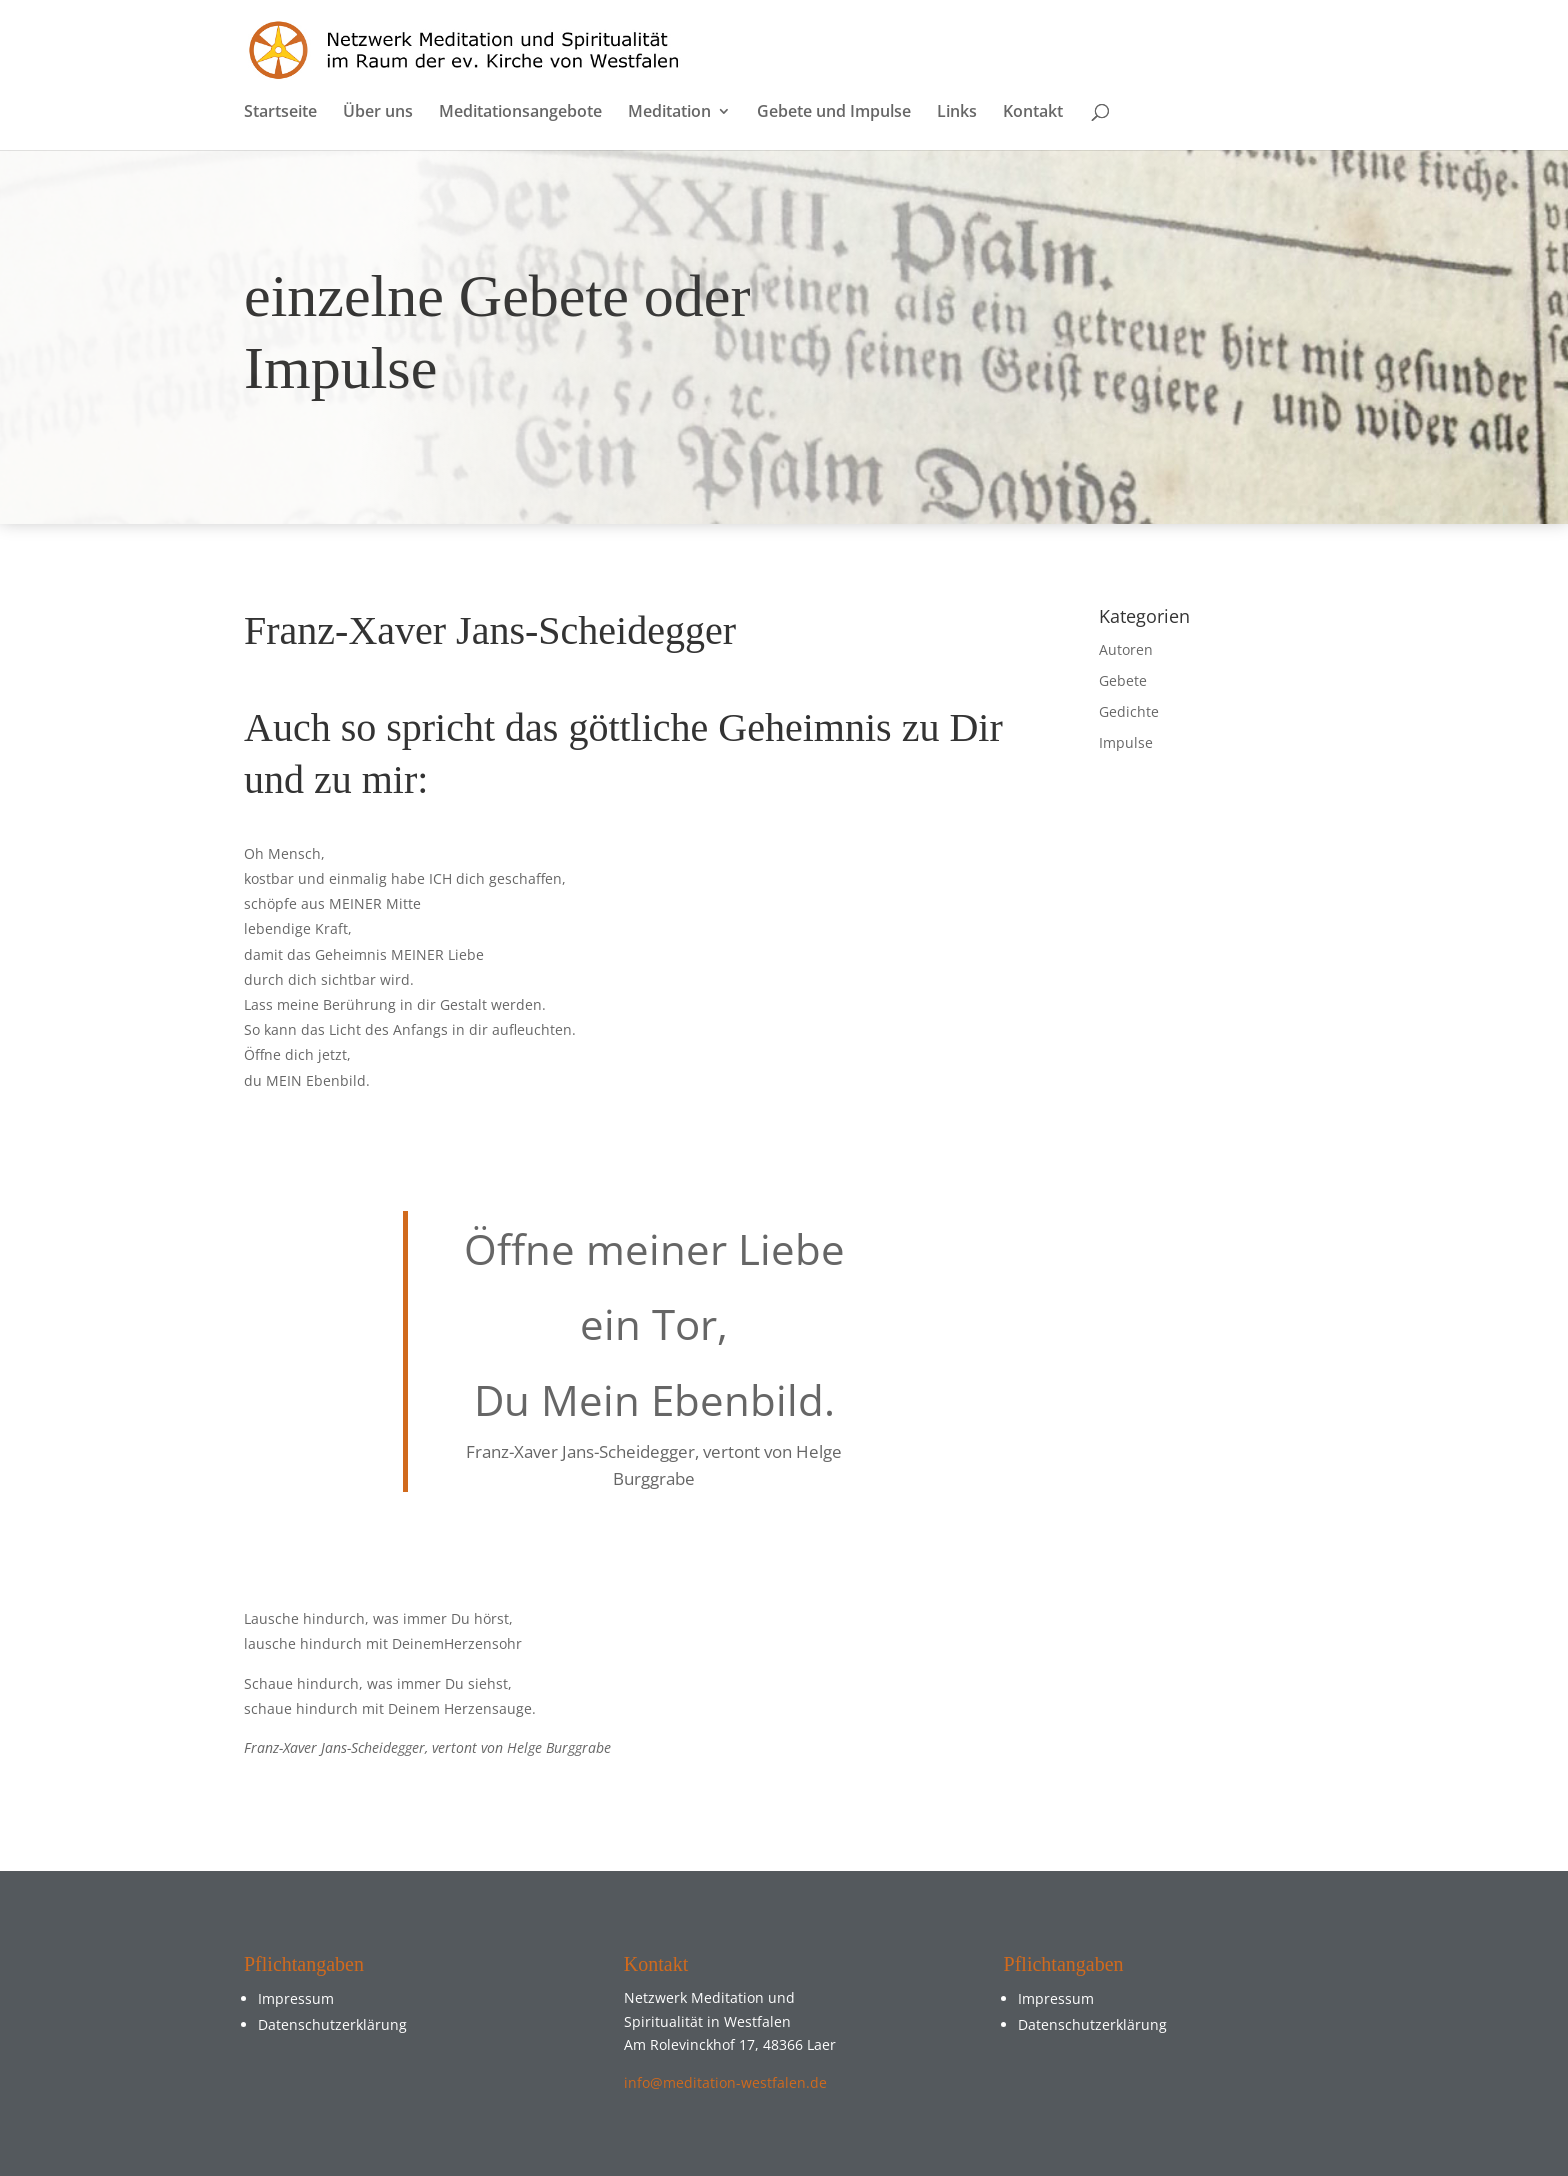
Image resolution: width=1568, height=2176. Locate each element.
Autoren (1126, 649)
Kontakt (1033, 113)
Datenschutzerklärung (332, 2024)
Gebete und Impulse (834, 113)
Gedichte (1129, 711)
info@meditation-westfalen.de (725, 2082)
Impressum (296, 1998)
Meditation (669, 113)
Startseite (280, 113)
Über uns (378, 113)
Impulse (1126, 742)
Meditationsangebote (520, 113)
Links (957, 113)
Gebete (1123, 680)
